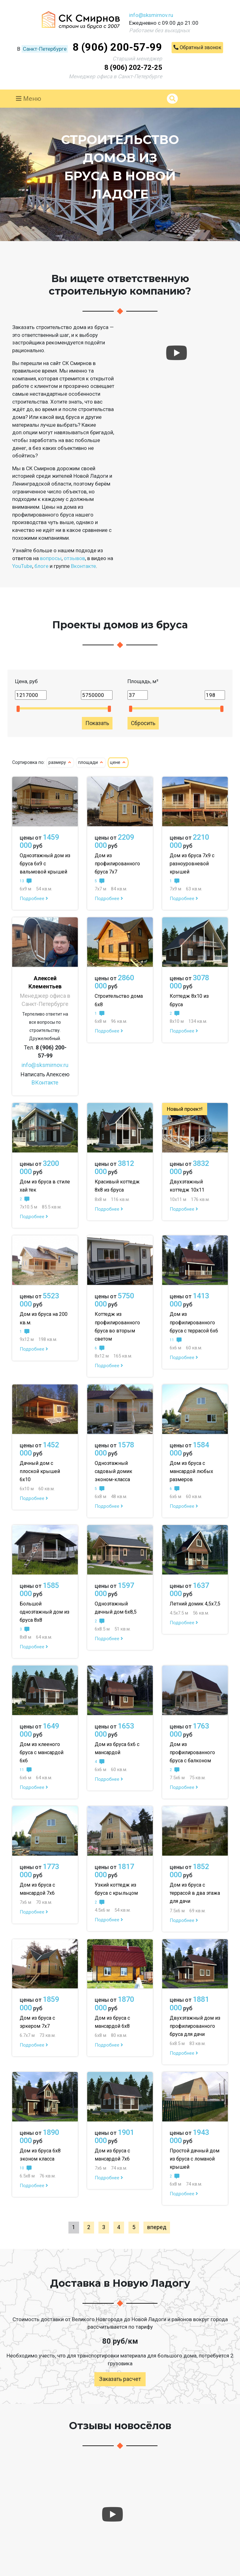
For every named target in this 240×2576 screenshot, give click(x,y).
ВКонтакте (45, 1082)
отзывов (74, 558)
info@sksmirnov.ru (151, 15)
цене (118, 762)
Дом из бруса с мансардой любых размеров (191, 1471)
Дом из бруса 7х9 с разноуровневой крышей (192, 864)
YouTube (22, 566)
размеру (60, 762)
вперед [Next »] (156, 2227)
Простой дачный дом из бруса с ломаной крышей (194, 2159)
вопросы (51, 558)
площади (91, 762)
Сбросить (143, 723)
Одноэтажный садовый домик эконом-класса (113, 1471)
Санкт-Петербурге (45, 49)
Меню (28, 98)
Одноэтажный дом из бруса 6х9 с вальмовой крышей (45, 864)
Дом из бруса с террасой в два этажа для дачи (195, 1893)
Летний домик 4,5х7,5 (195, 1604)
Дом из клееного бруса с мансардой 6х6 (41, 1752)
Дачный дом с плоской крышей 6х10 (40, 1471)
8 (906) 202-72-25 (133, 67)
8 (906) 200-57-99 (117, 47)
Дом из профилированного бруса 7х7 (117, 864)
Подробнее (34, 898)
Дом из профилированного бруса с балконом (192, 1752)
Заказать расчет (120, 2379)
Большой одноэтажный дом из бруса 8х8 (44, 1612)
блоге (41, 566)
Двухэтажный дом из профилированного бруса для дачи (195, 2026)
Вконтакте (83, 566)
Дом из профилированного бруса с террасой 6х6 (194, 1322)
